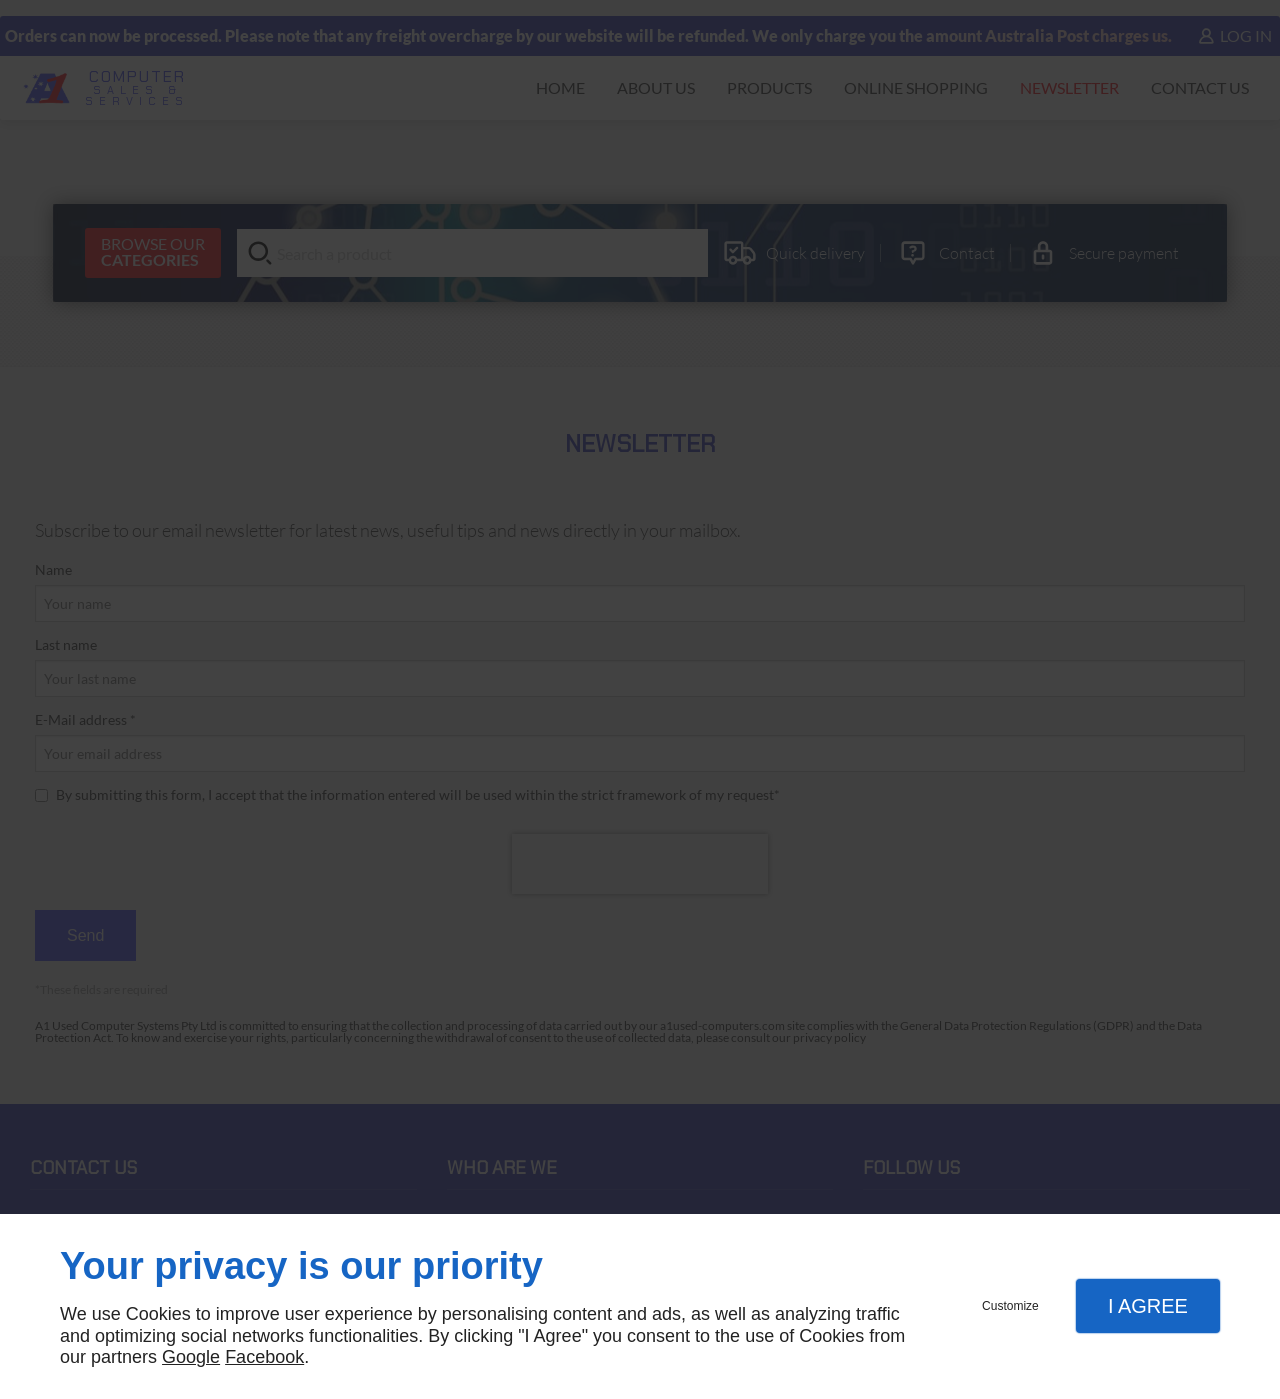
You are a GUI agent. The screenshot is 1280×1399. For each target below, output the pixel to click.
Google (191, 1357)
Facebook (264, 1357)
